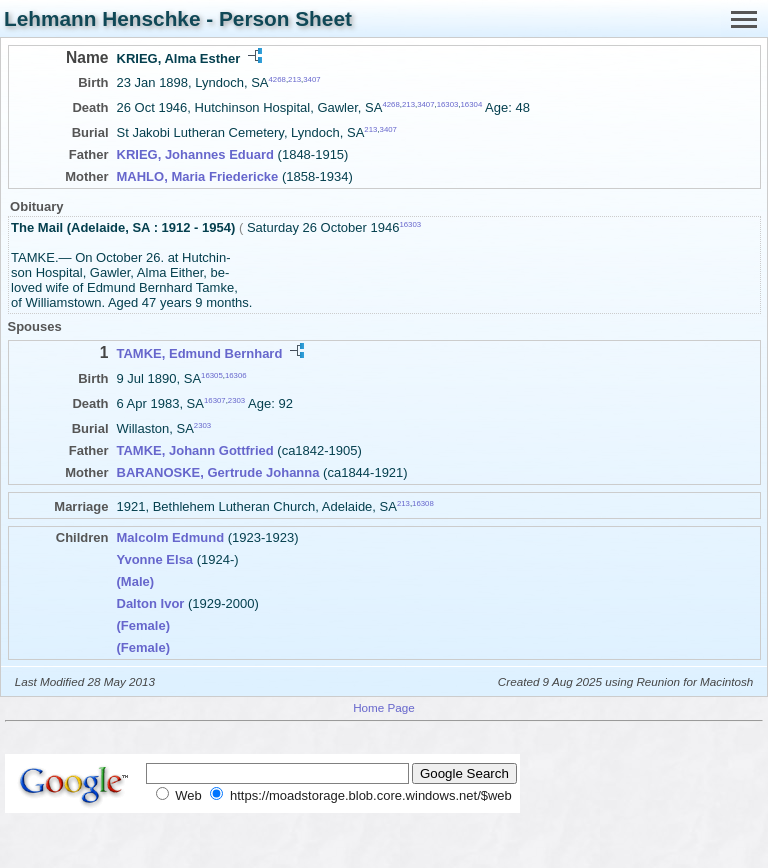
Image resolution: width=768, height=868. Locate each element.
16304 (472, 104)
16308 (423, 503)
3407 (311, 79)
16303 (448, 104)
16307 (215, 400)
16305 (212, 374)
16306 (236, 374)
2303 (236, 400)
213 (294, 79)
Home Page (384, 707)
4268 (277, 79)
